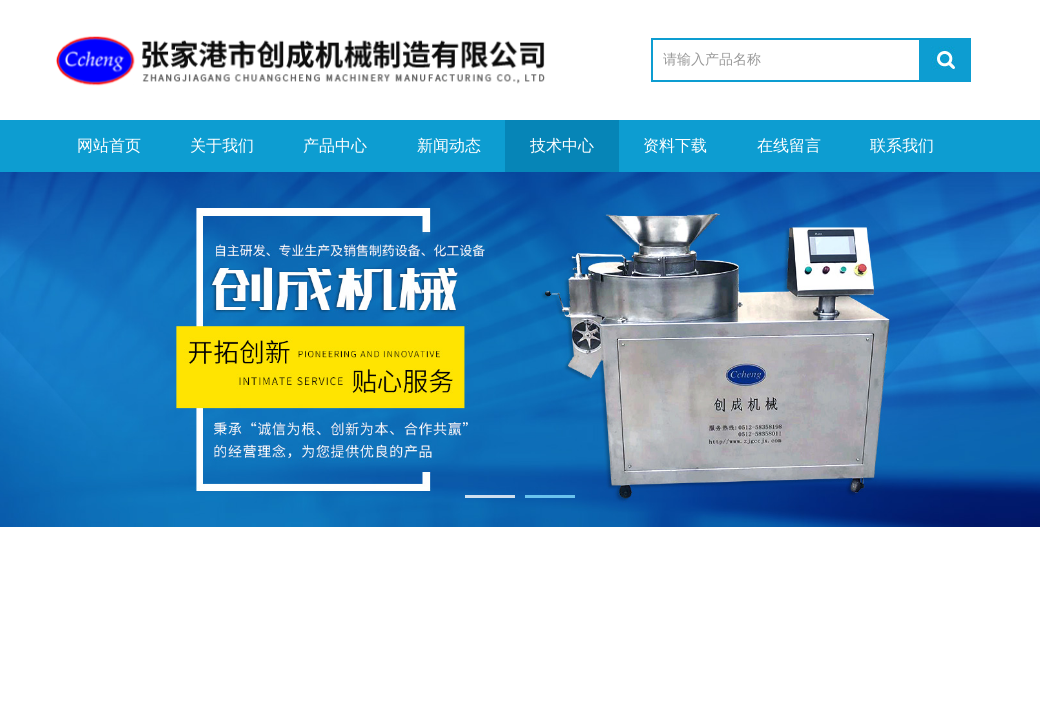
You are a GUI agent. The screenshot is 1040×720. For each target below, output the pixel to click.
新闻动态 (449, 145)
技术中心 (562, 145)
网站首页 (109, 145)
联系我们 (902, 145)
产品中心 (335, 145)
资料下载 (675, 145)
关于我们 (222, 145)
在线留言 (789, 145)
